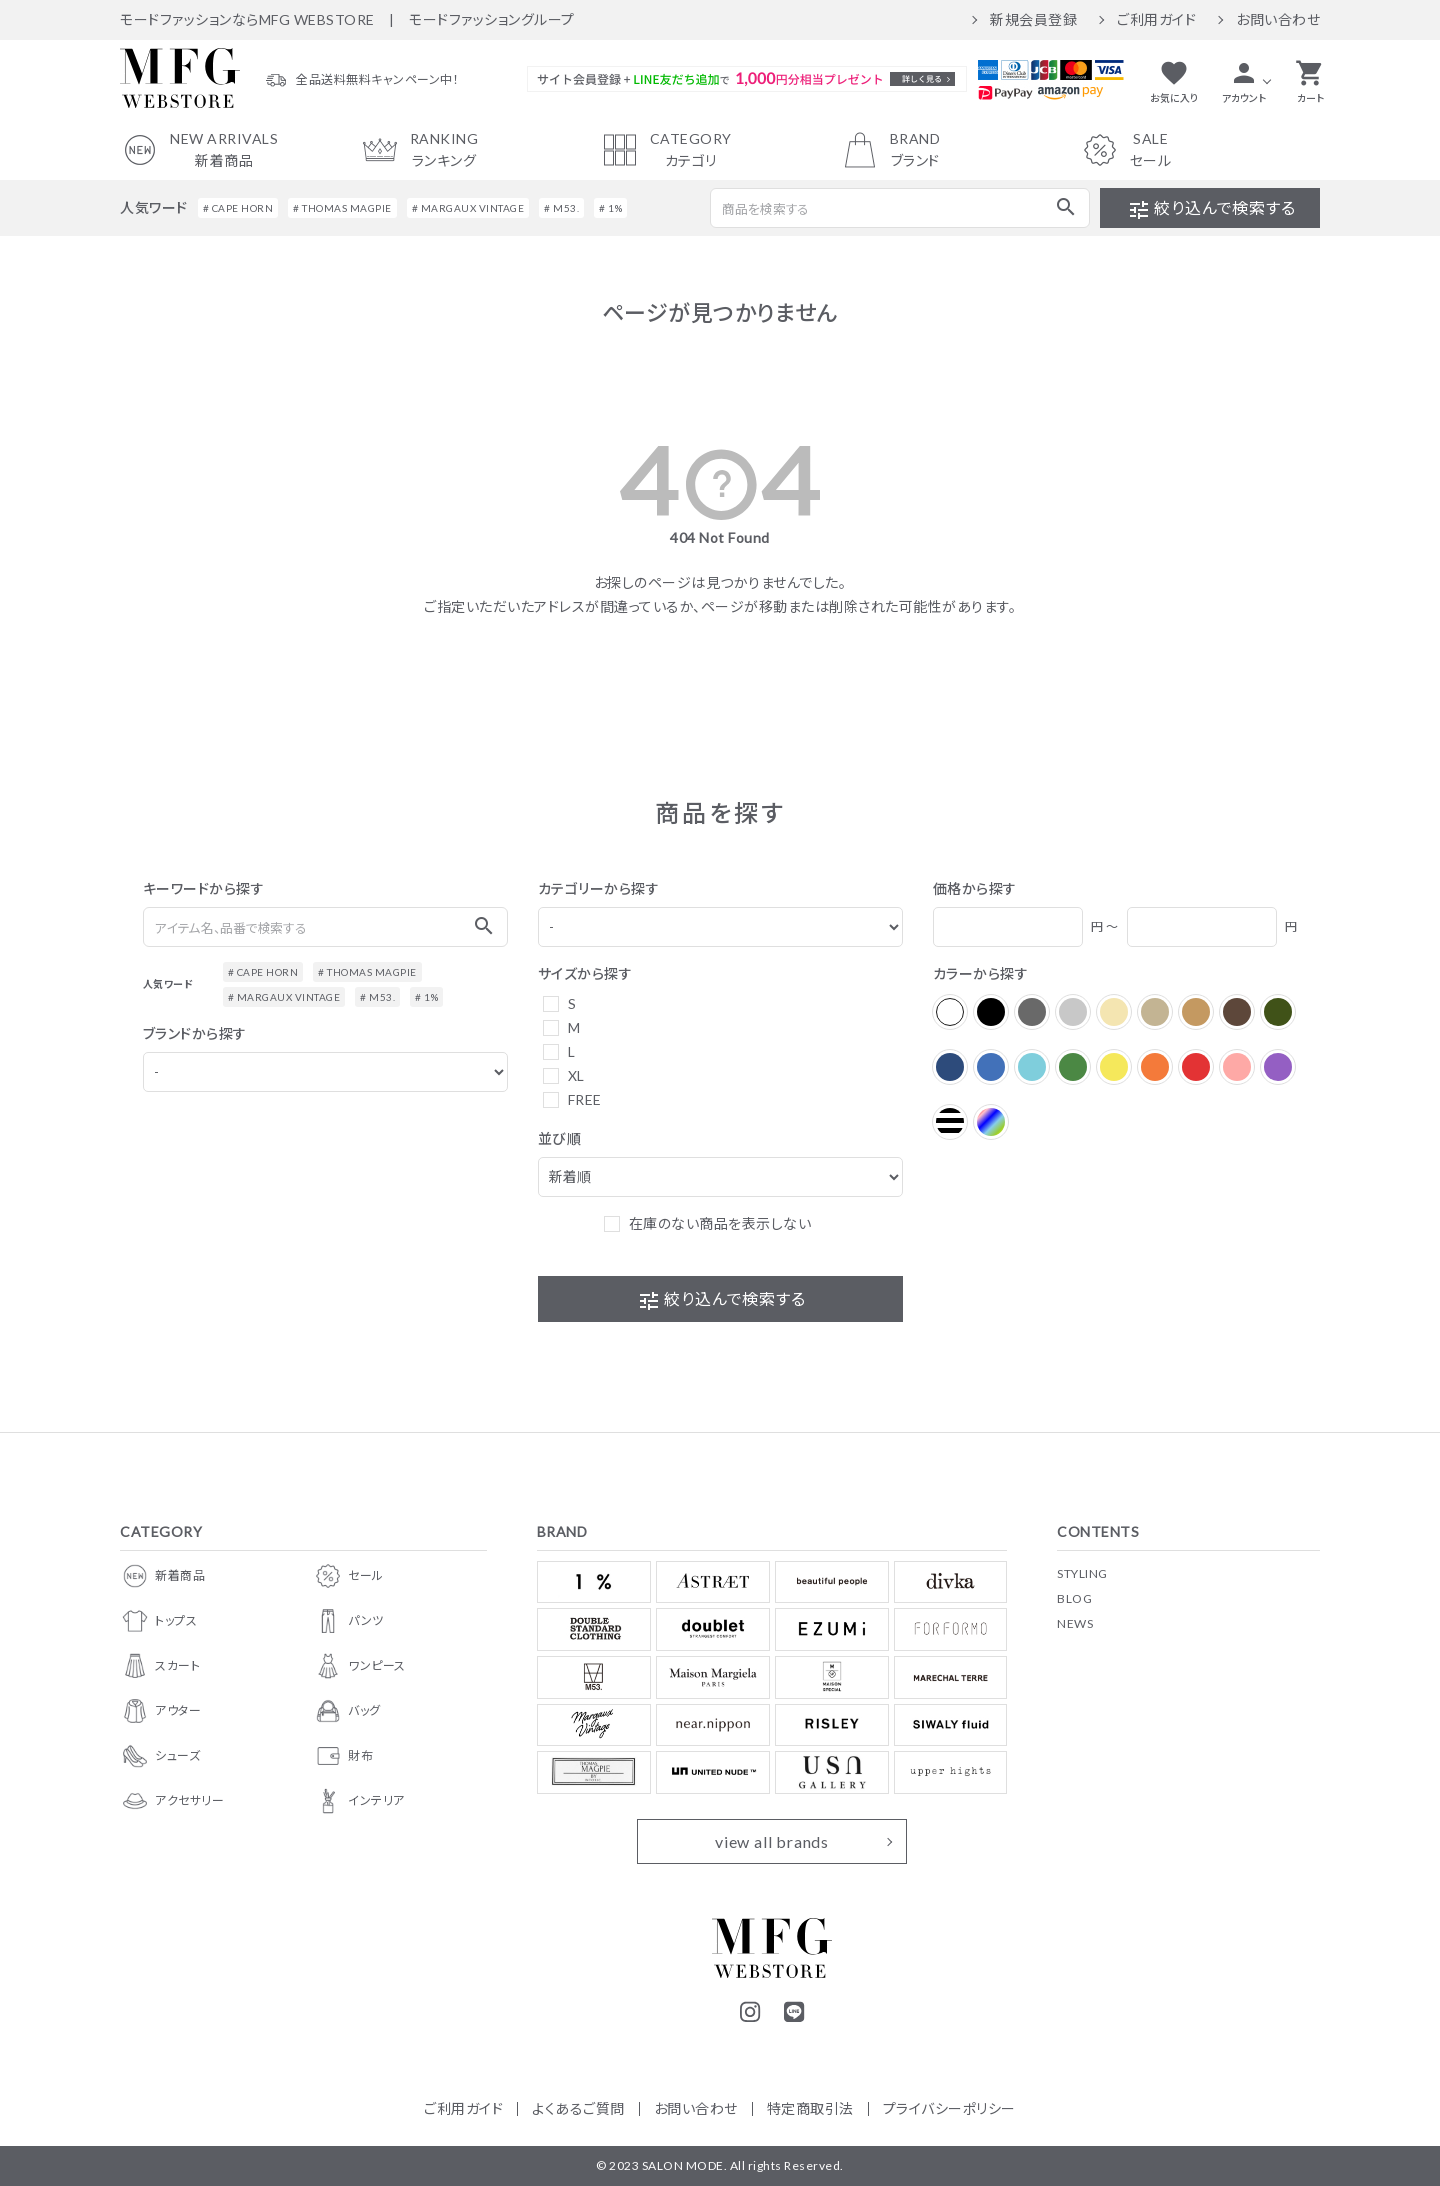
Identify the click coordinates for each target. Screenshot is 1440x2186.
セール (348, 1576)
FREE (585, 1099)
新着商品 (162, 1576)
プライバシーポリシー (949, 2108)
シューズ (160, 1756)
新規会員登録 (1033, 20)
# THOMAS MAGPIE (342, 208)
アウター (160, 1711)
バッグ (347, 1711)
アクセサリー (172, 1801)
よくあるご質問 (578, 2108)
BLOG (1074, 1598)
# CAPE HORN (238, 208)
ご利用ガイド (1156, 20)
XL (576, 1075)
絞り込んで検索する (1211, 210)
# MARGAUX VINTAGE (468, 208)
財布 (343, 1756)
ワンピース (359, 1666)
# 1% (610, 208)
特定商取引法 (810, 2108)
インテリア (359, 1801)
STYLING (1082, 1573)
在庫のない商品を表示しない (720, 1223)
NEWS (1075, 1623)
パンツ (348, 1621)
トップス (158, 1621)
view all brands (772, 1841)
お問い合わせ (1278, 20)
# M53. (561, 208)
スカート (160, 1666)
